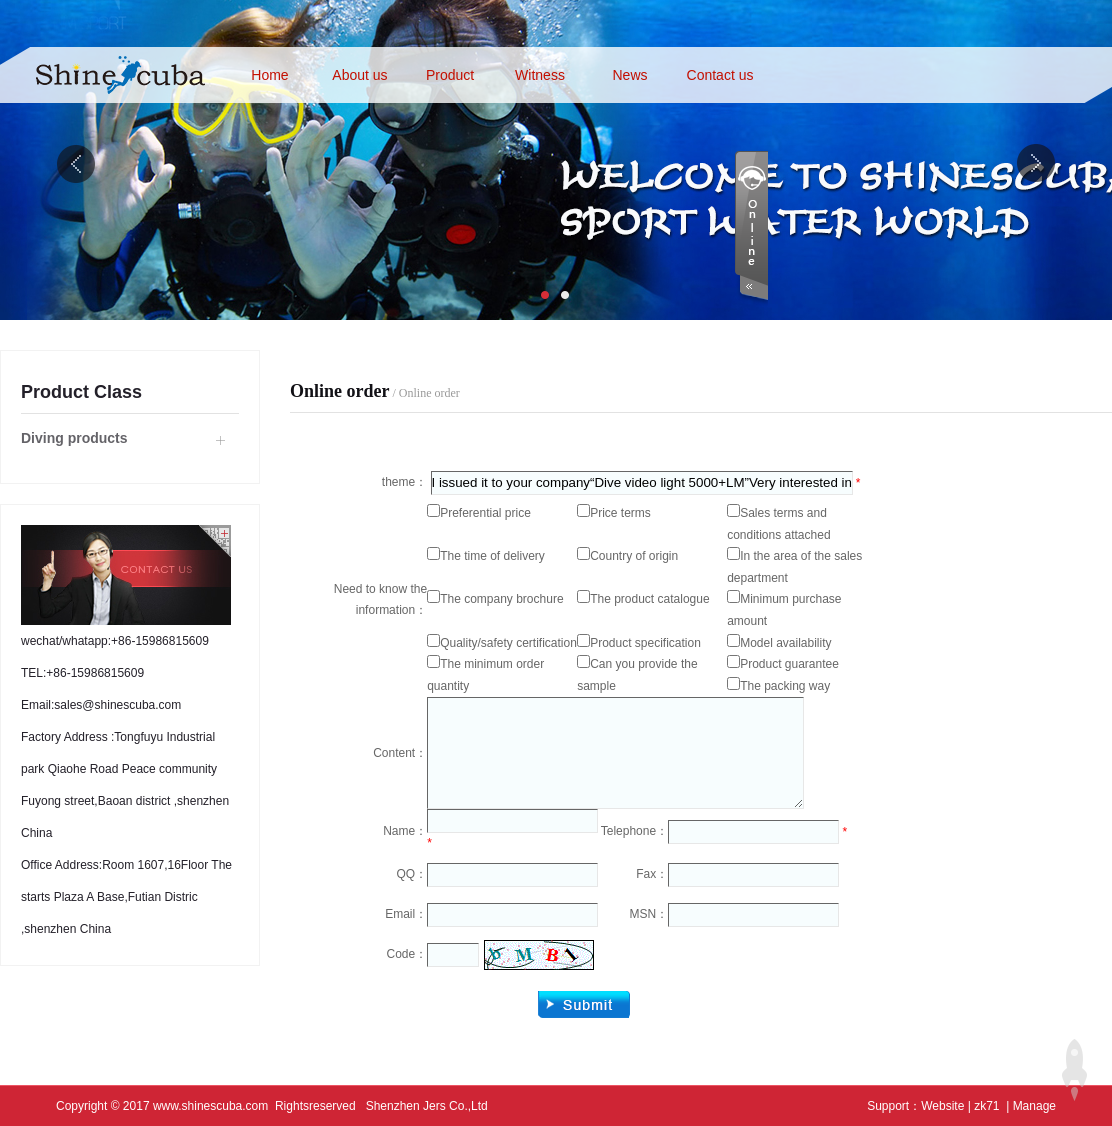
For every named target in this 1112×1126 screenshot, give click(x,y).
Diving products (74, 438)
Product (450, 75)
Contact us (720, 75)
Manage (1034, 1106)
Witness (540, 75)
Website (942, 1106)
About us (359, 75)
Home (269, 75)
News (629, 75)
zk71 (986, 1106)
